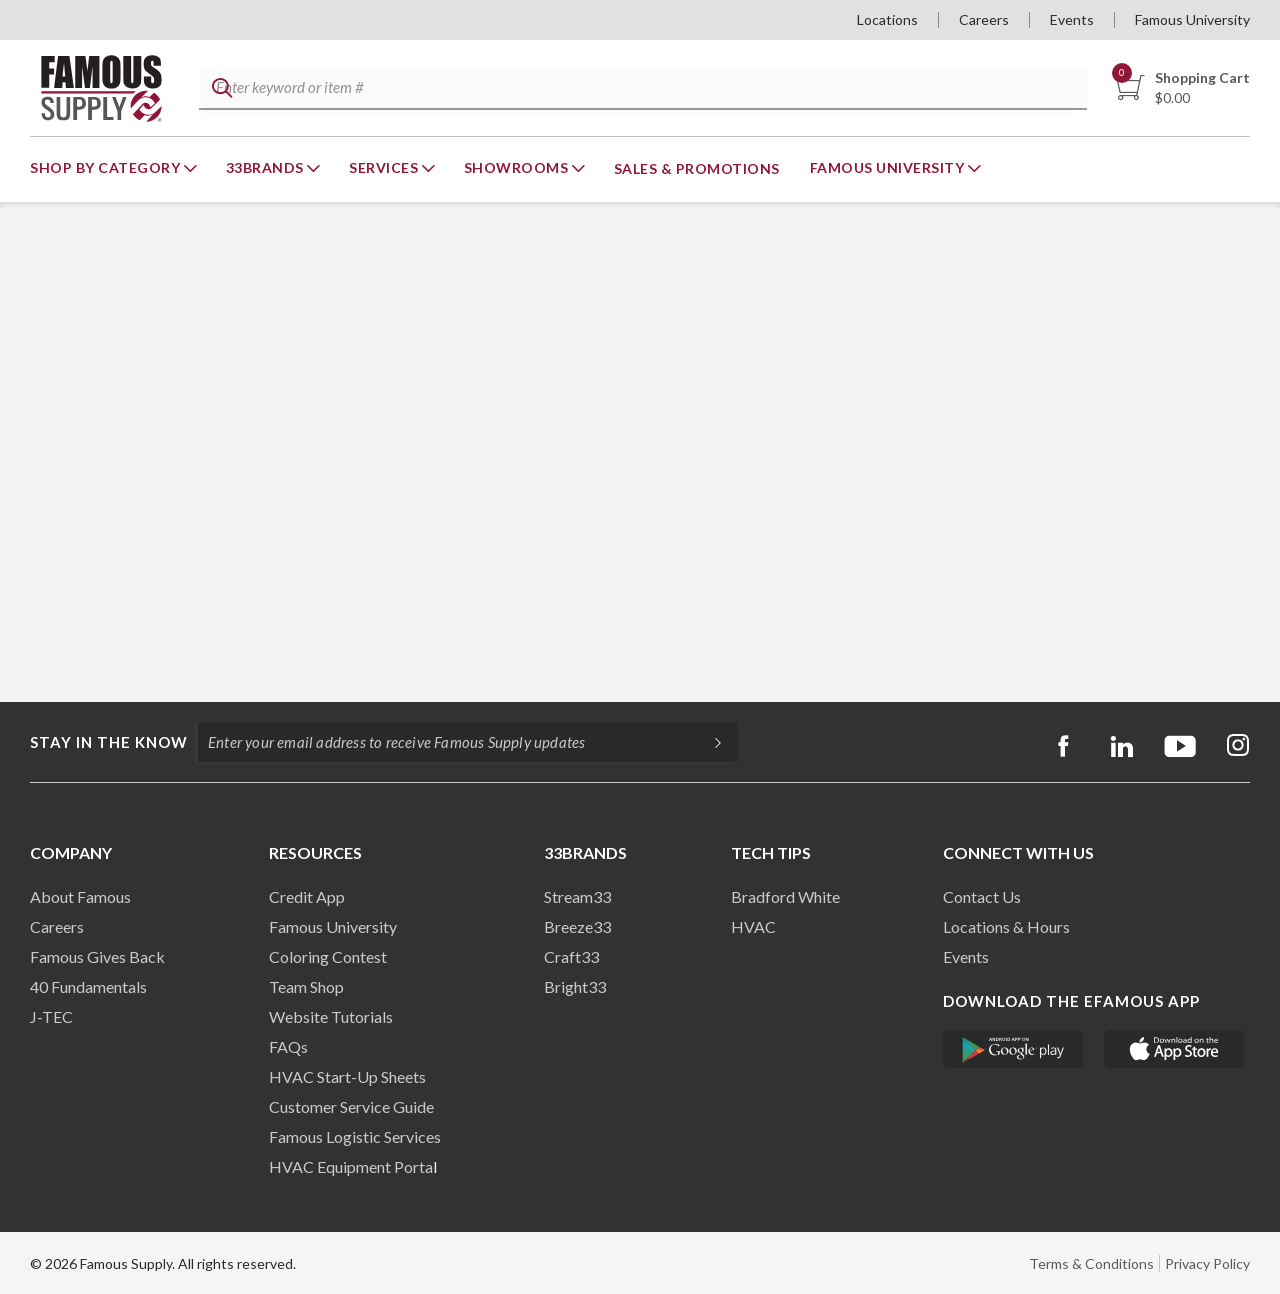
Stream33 (577, 896)
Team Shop (306, 986)
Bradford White (785, 896)
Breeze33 (577, 926)
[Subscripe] (708, 742)
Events (1072, 19)
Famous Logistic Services (355, 1136)
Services (385, 167)
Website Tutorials (331, 1016)
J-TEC (51, 1016)
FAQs (288, 1046)
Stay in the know (109, 742)
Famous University (1192, 19)
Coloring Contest (328, 956)
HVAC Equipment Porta (351, 1166)
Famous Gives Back (97, 956)
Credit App (307, 896)
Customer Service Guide (351, 1106)
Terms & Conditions (1091, 1263)
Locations (887, 19)
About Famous (80, 896)
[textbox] (641, 88)
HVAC (753, 926)
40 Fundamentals (88, 986)
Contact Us (982, 896)
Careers (984, 19)
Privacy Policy (1207, 1263)
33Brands (267, 167)
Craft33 (571, 956)
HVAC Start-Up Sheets (347, 1076)
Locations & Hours (1006, 926)
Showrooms (518, 167)
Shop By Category (107, 167)
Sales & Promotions (697, 168)
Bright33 (575, 986)
